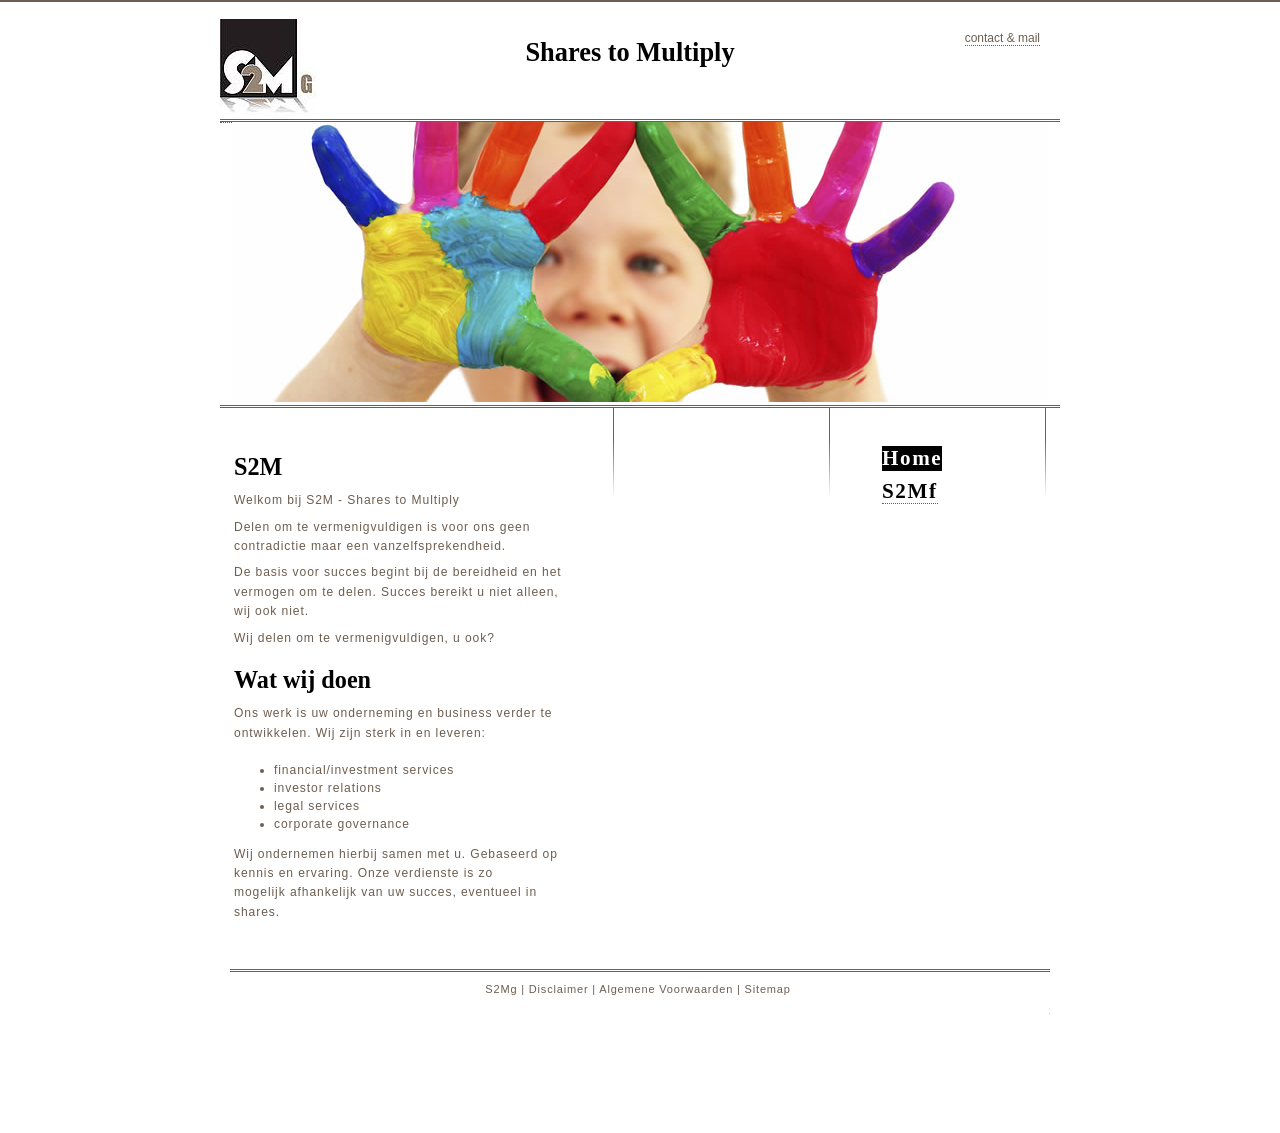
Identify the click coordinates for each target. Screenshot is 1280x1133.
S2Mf (910, 491)
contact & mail (1002, 38)
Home (912, 458)
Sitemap (768, 989)
